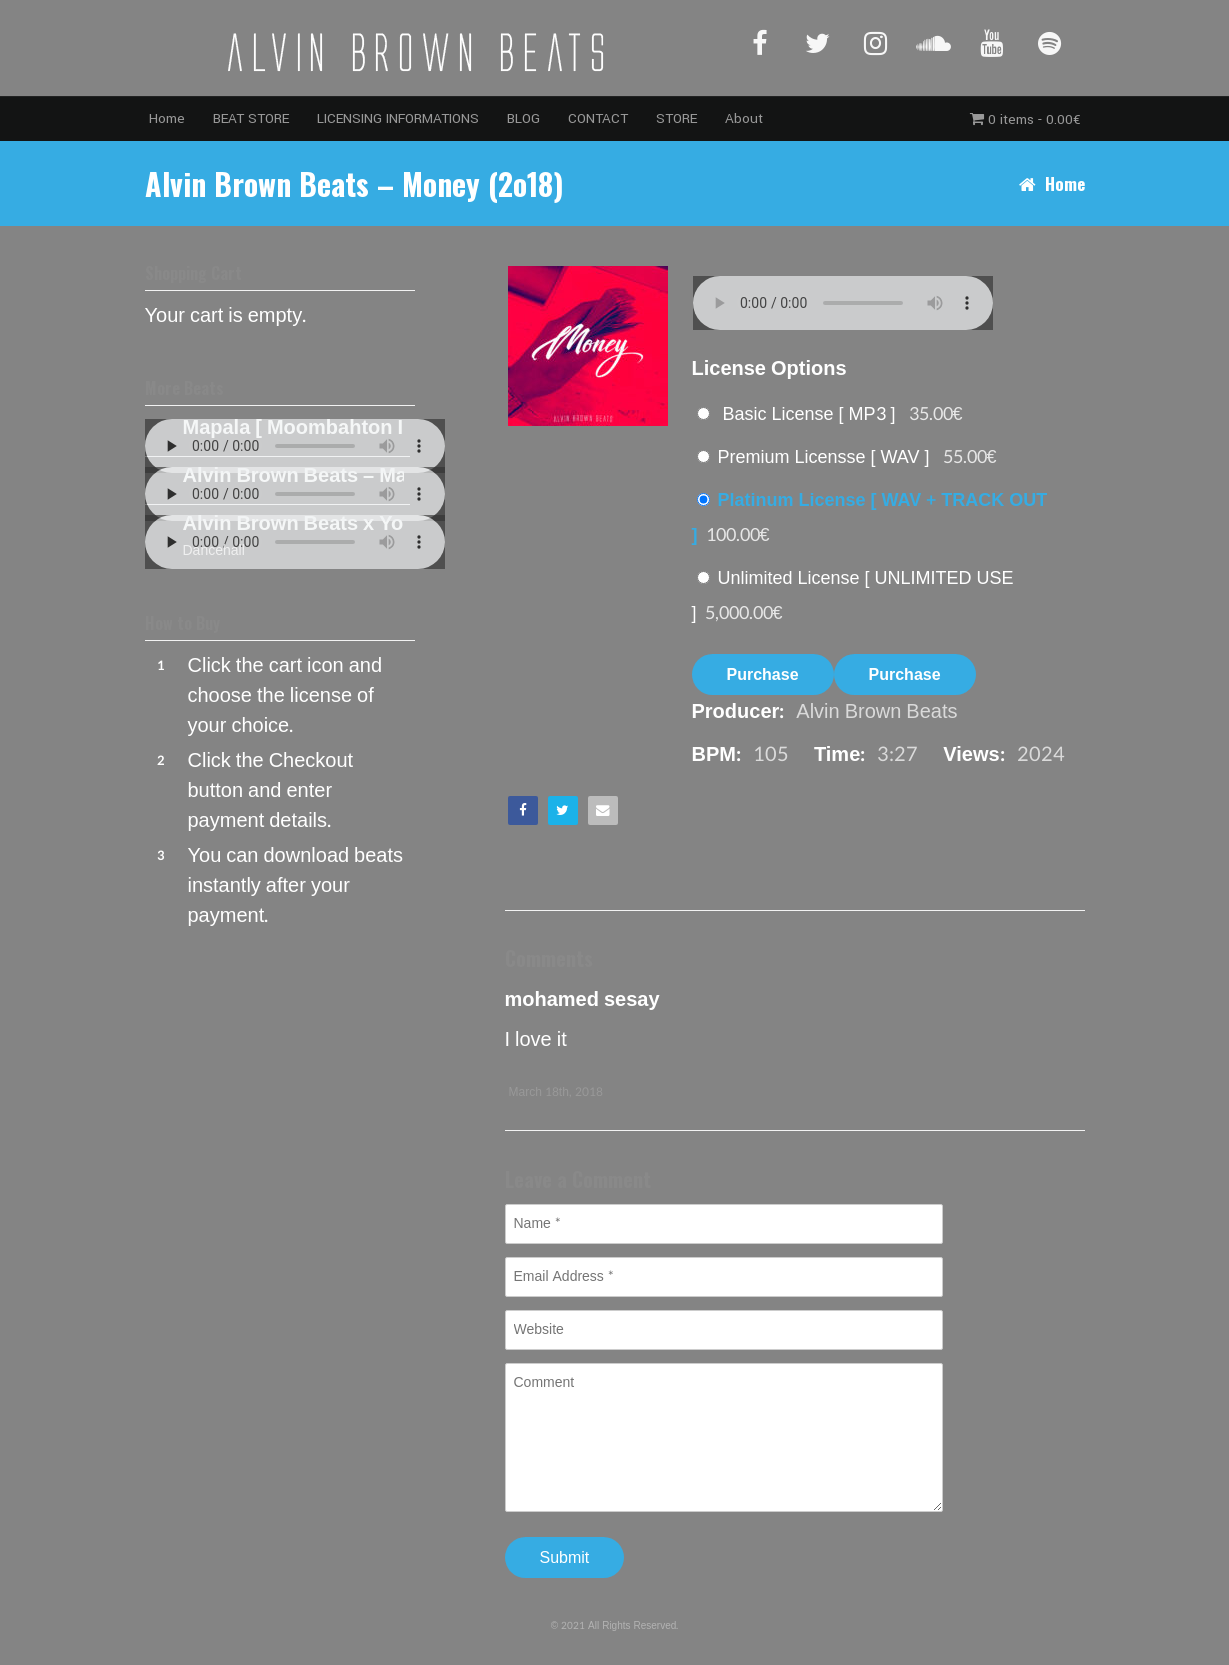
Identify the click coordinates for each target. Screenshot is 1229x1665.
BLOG (523, 118)
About (744, 118)
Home (167, 118)
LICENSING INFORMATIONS (398, 118)
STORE (676, 118)
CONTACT (598, 118)
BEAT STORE (251, 118)
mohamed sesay (582, 1000)
